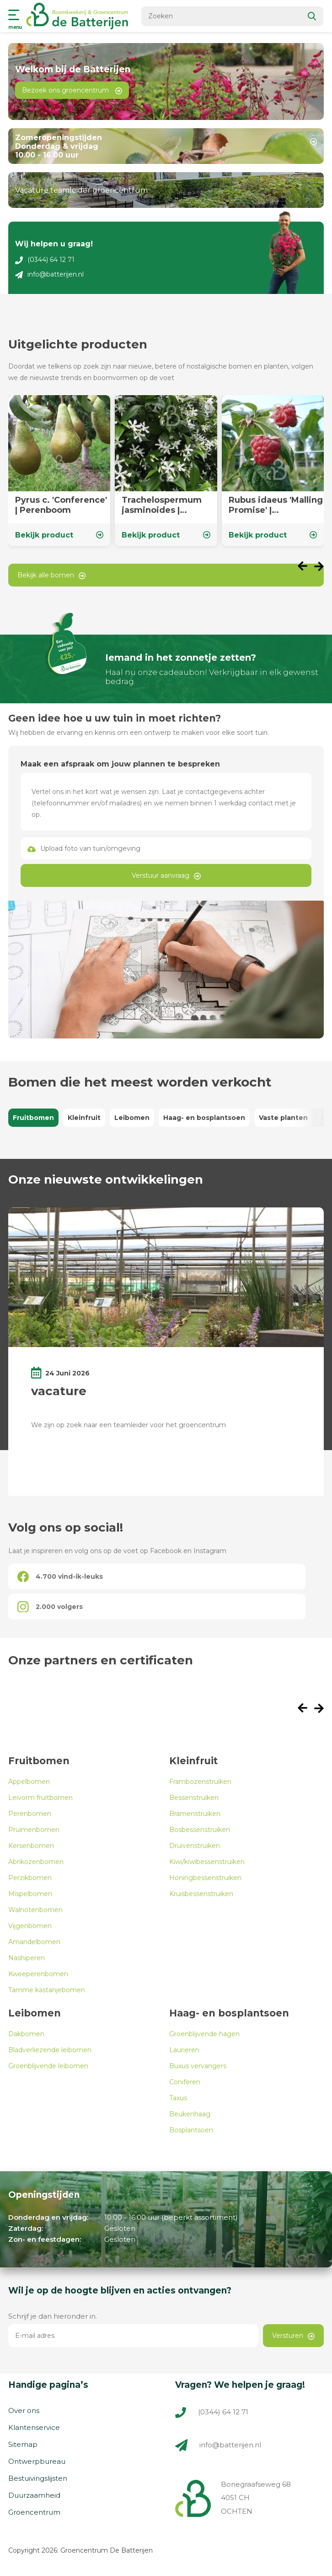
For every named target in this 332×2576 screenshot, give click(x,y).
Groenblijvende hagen (204, 2034)
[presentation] (306, 567)
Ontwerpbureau (36, 2461)
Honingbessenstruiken (205, 1878)
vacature (58, 1391)
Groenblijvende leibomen (48, 2066)
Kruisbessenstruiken (201, 1894)
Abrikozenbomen (36, 1862)
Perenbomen (29, 1814)
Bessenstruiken (194, 1797)
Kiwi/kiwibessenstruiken (207, 1862)
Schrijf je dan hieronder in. (52, 2316)
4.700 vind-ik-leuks (60, 1576)
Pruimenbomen (33, 1830)
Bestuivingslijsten (37, 2478)
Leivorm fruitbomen (40, 1797)
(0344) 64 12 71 (45, 259)
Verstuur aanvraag (166, 875)
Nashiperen (26, 1958)
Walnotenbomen (35, 1910)
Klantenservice (34, 2427)
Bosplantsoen (191, 2130)
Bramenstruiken (194, 1814)
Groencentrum (34, 2512)
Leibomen (132, 1118)
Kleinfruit (84, 1118)
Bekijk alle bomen (51, 575)
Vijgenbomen (30, 1926)
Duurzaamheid (34, 2495)
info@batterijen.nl (49, 274)
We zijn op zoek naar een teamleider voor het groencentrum (128, 1425)
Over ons (23, 2410)
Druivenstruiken (194, 1846)
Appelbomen (29, 1781)
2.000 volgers (50, 1607)
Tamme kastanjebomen (46, 1990)
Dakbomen (26, 2034)
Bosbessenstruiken (199, 1830)
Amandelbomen (34, 1942)
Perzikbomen (30, 1878)
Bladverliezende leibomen (49, 2050)
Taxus (178, 2098)
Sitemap (22, 2444)
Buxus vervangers (197, 2066)
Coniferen (184, 2082)
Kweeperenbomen (38, 1974)
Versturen (293, 2335)
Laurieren (184, 2050)
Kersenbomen (31, 1846)
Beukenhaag (189, 2114)
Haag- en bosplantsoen (204, 1118)
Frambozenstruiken (200, 1781)
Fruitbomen (33, 1118)
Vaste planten (283, 1118)
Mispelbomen (30, 1894)
